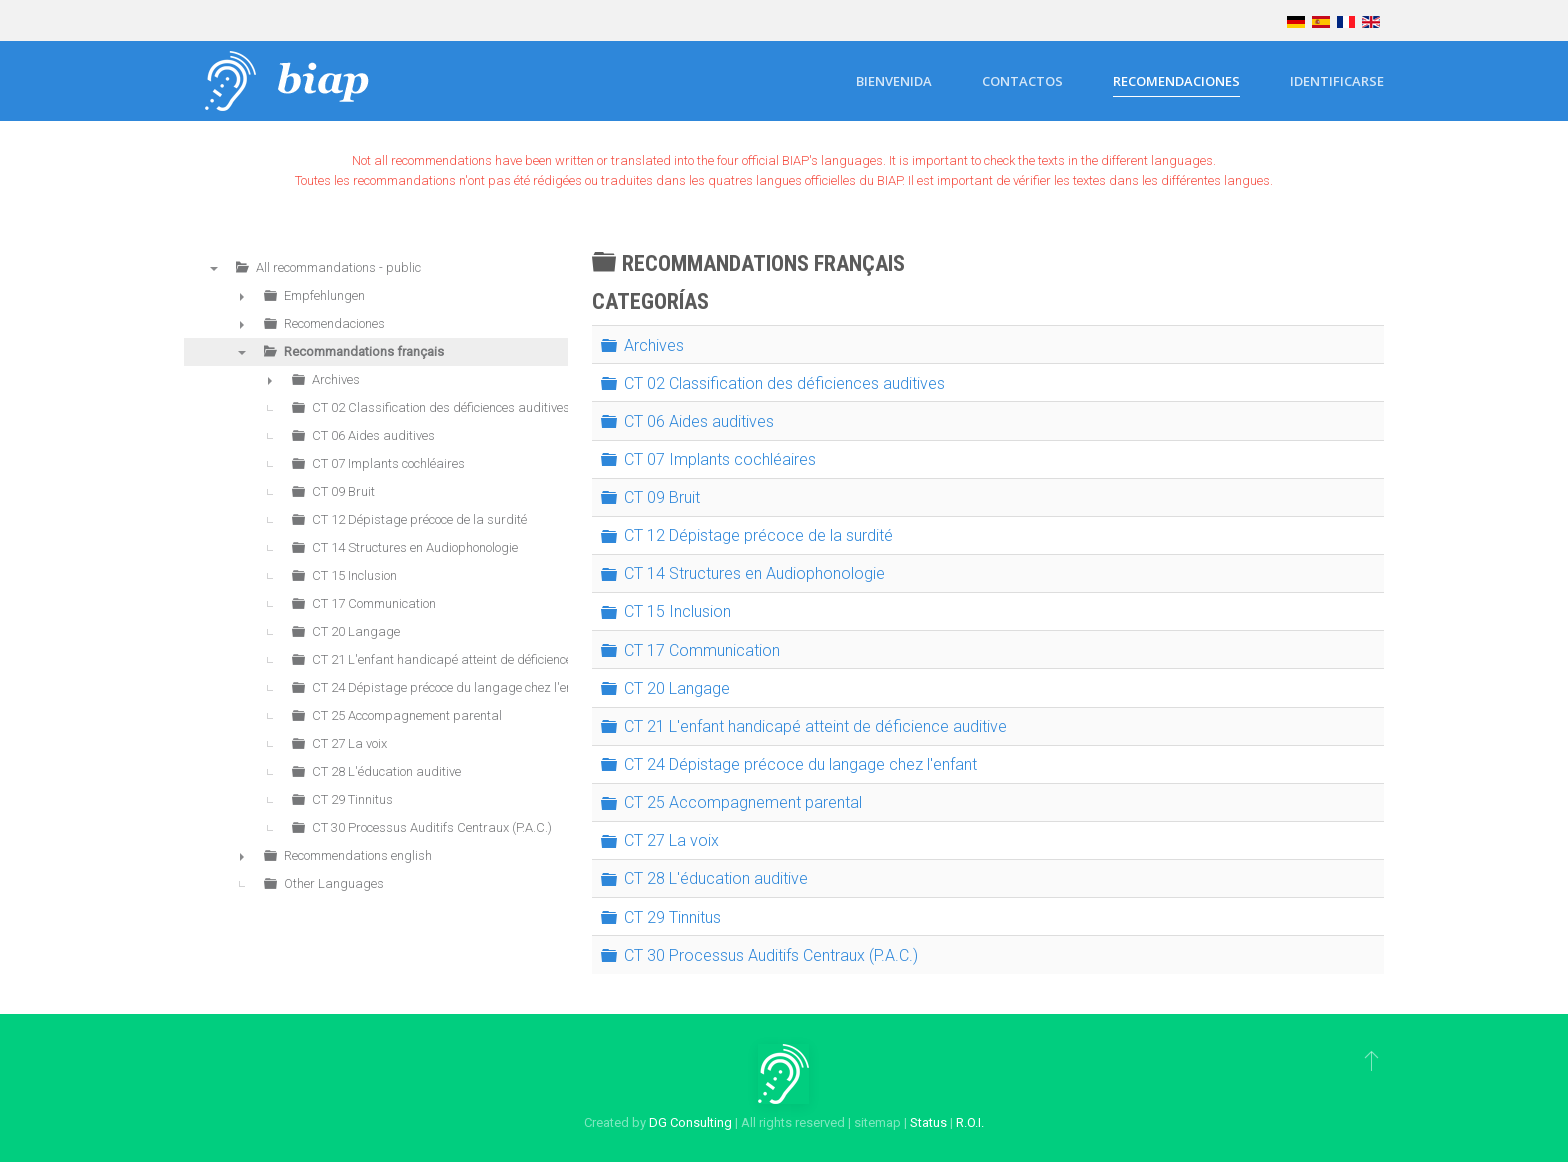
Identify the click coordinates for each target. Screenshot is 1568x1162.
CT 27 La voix (671, 840)
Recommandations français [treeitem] (364, 351)
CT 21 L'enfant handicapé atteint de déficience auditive (815, 726)
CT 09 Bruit (662, 497)
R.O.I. (970, 1122)
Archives (654, 344)
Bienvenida (894, 81)
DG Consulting (690, 1122)
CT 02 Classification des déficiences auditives (784, 382)
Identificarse (1337, 81)
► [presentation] (242, 296)
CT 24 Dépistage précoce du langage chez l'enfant (800, 764)
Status (928, 1122)
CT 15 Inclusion (677, 611)
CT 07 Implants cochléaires (720, 459)
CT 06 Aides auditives (699, 421)
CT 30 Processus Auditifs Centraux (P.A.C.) (771, 955)
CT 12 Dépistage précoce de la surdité (758, 535)
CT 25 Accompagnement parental (743, 802)
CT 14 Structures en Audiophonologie (754, 573)
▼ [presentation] (214, 268)
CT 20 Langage (677, 688)
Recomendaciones (1176, 81)
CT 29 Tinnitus (672, 916)
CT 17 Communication (702, 649)
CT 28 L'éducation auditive (716, 878)
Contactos (1022, 81)
